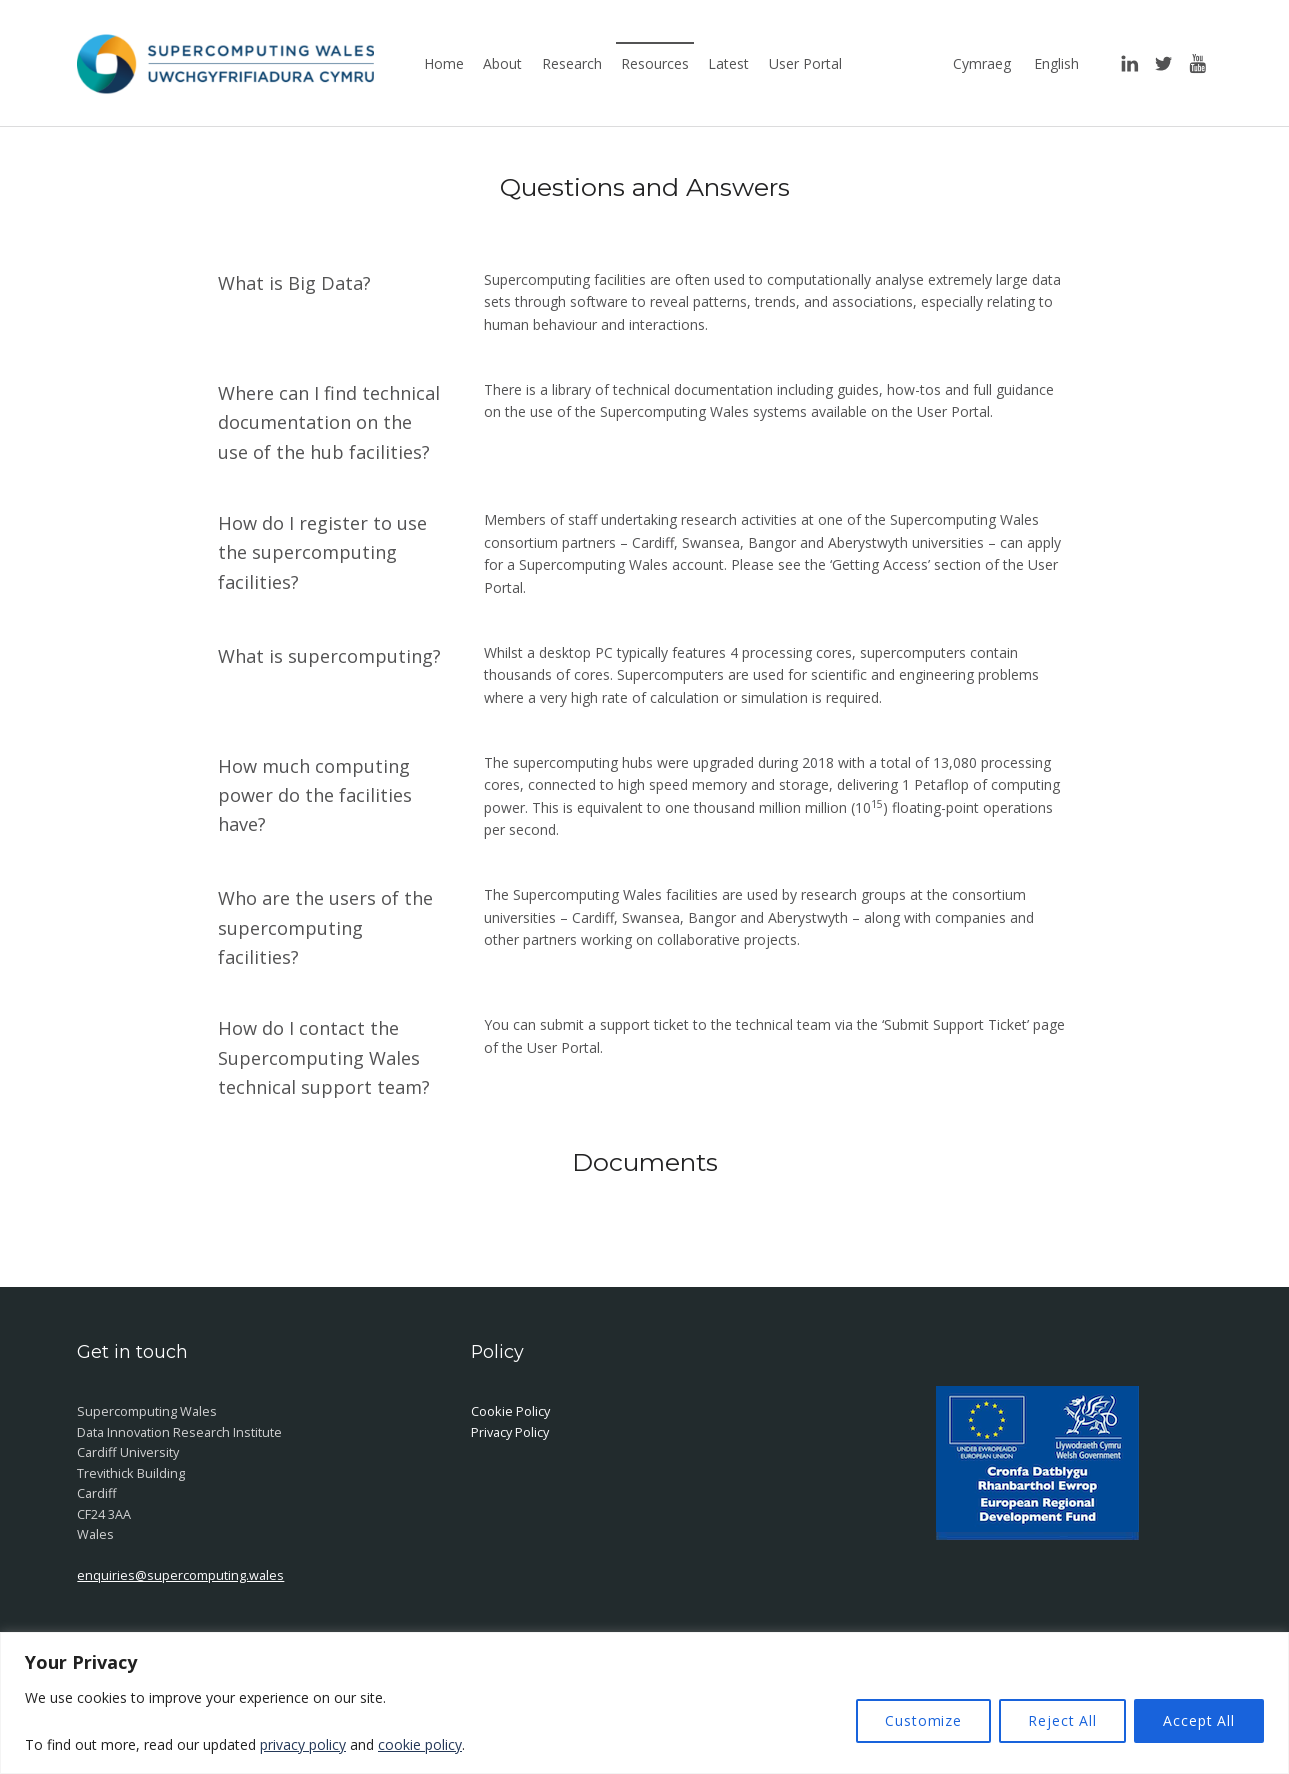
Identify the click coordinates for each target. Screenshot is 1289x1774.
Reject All (1062, 1720)
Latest (728, 63)
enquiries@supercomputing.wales (180, 1575)
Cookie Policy (510, 1411)
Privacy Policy (510, 1432)
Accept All (1199, 1720)
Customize (923, 1720)
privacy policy (303, 1744)
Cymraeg (982, 63)
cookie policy (420, 1744)
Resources (655, 63)
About (502, 63)
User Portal (805, 63)
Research (572, 63)
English (1056, 63)
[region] (644, 1703)
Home (444, 63)
